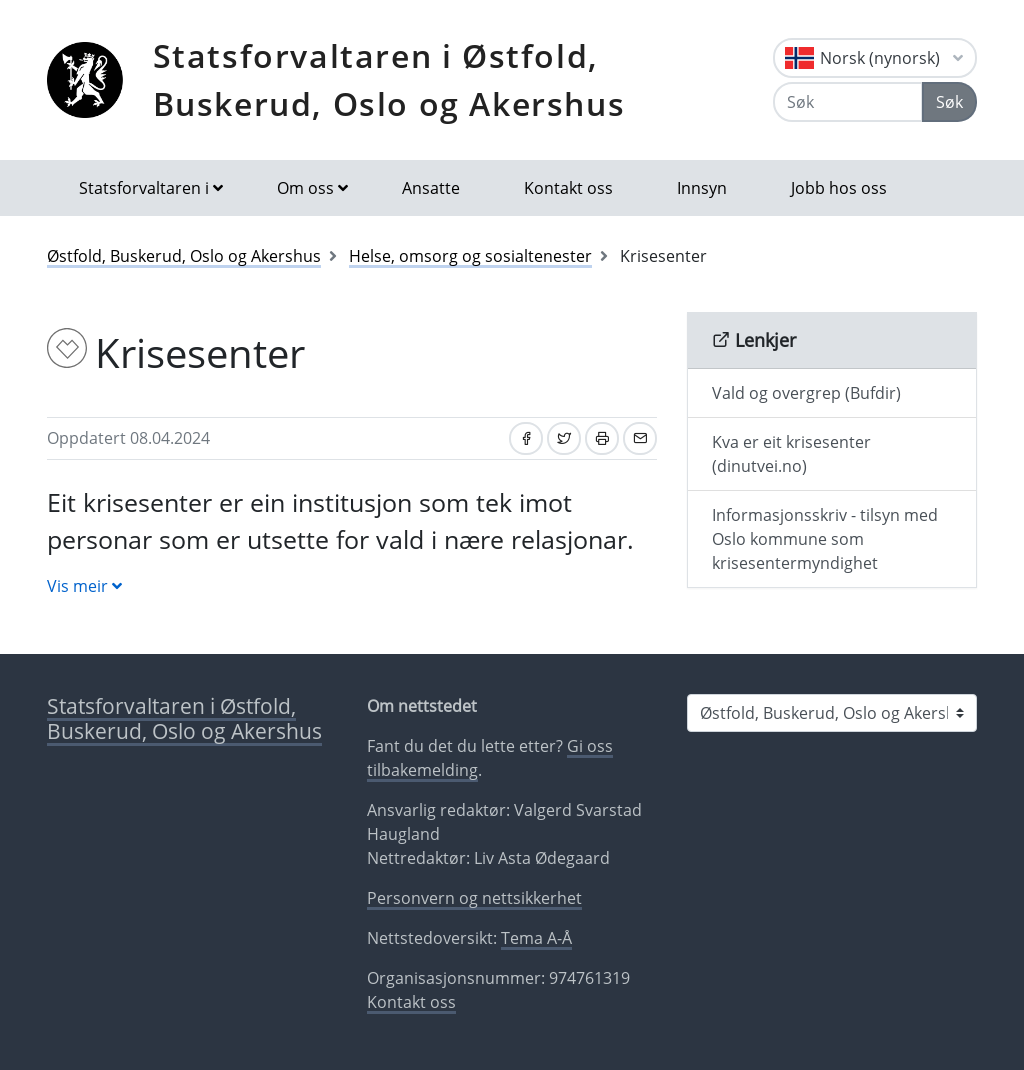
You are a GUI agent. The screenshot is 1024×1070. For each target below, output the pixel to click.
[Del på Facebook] (526, 438)
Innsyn (702, 188)
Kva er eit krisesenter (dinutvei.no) (791, 454)
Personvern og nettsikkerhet (474, 898)
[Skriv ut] (602, 438)
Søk (949, 102)
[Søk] (848, 102)
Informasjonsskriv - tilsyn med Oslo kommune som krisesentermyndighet (825, 539)
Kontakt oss (568, 188)
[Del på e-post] (640, 438)
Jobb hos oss (839, 188)
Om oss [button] (305, 188)
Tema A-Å (536, 938)
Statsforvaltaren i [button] (144, 188)
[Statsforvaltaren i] (832, 713)
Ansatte (431, 188)
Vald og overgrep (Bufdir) (806, 393)
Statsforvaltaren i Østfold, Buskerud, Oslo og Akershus (389, 79)
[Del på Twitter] (564, 438)
